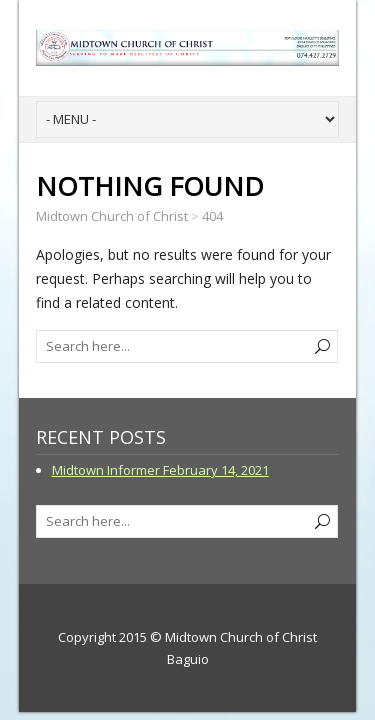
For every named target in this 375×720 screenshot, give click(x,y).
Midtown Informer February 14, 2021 (160, 470)
